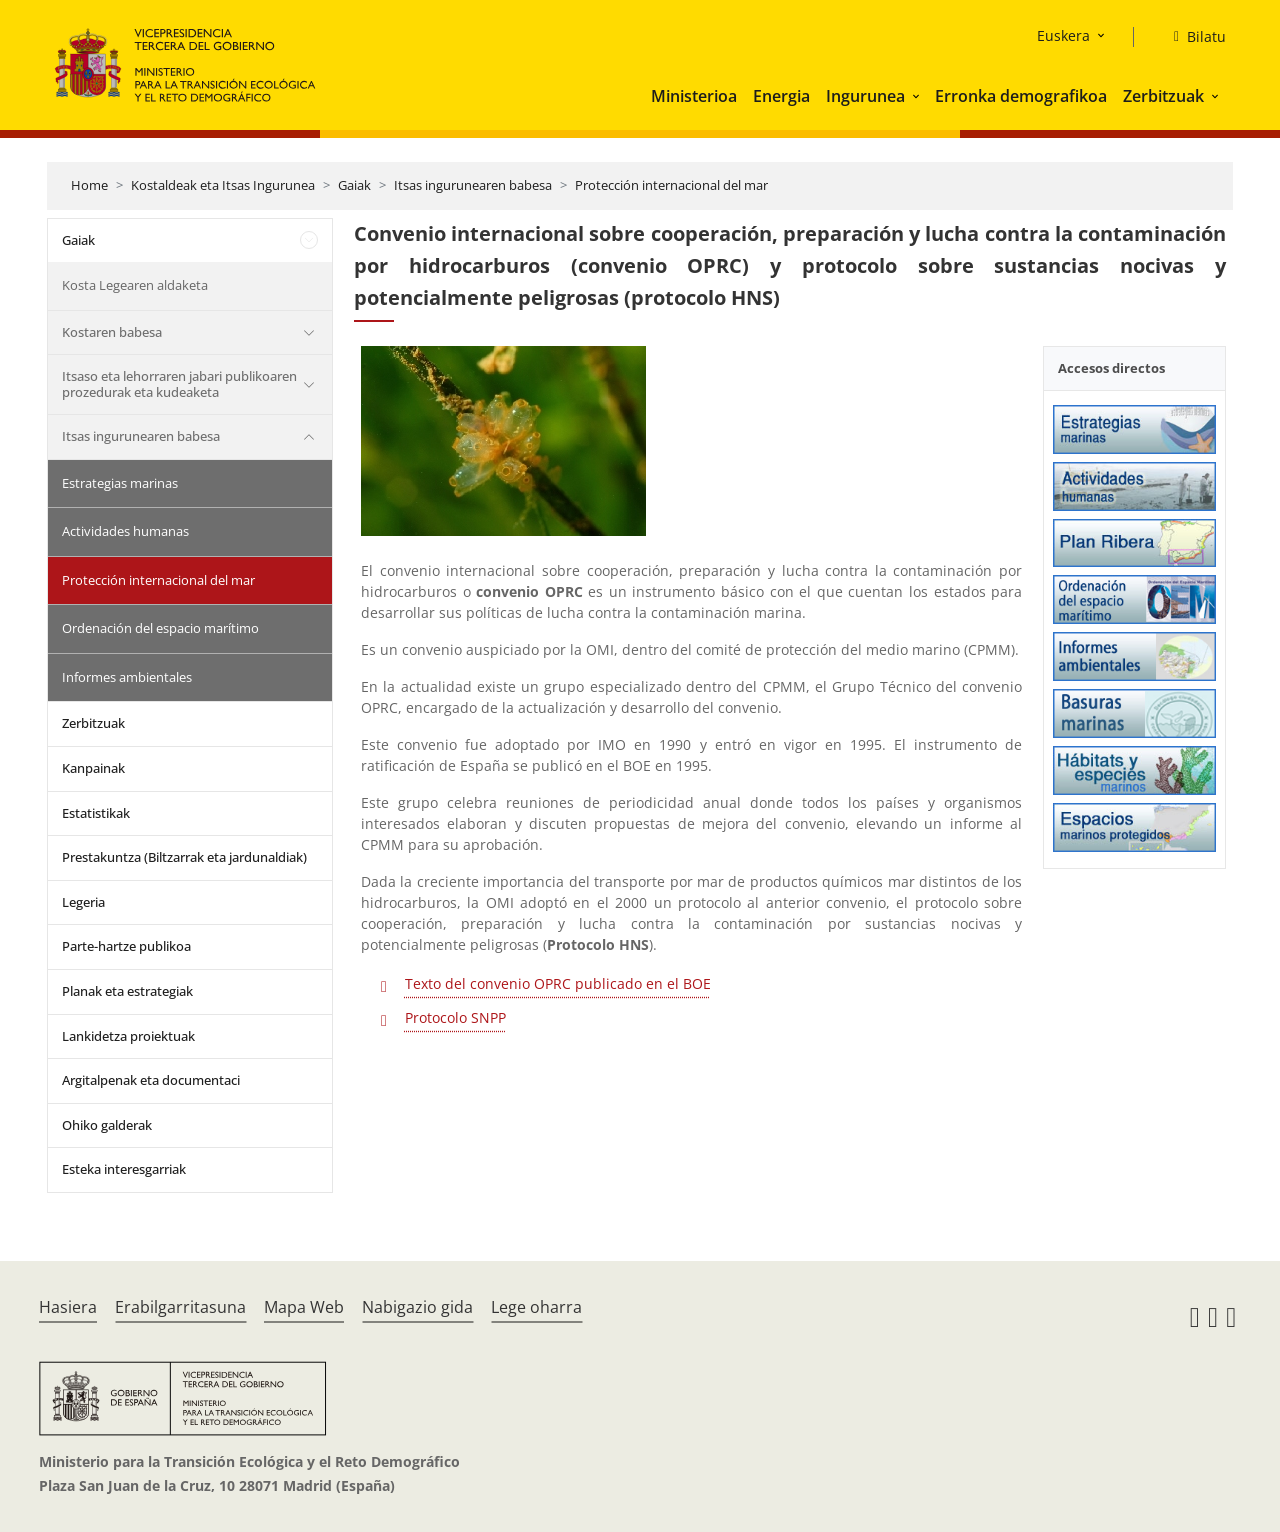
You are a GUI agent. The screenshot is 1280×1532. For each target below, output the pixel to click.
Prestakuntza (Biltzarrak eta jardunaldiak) (184, 857)
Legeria (83, 902)
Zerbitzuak (1163, 96)
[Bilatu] (1192, 37)
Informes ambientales (127, 677)
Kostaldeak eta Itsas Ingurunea (223, 185)
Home (89, 185)
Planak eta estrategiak (127, 991)
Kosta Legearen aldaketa (135, 285)
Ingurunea (865, 96)
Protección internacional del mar (671, 185)
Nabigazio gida (417, 1307)
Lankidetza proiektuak (128, 1036)
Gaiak (354, 185)
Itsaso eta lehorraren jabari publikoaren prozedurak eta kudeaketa (179, 384)
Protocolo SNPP (455, 1017)
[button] (918, 96)
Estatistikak (96, 813)
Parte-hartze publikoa (126, 946)
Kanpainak (93, 768)
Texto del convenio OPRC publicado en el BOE (558, 983)
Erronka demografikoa (1021, 96)
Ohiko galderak (107, 1125)
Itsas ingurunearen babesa (473, 185)
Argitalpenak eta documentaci (151, 1080)
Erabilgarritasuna (180, 1307)
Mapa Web (304, 1307)
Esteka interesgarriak (124, 1169)
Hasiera (68, 1307)
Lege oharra (536, 1307)
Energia (781, 96)
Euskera (1063, 35)
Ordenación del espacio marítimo (160, 628)
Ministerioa (694, 96)
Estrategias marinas (120, 483)
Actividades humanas (125, 531)
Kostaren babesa (112, 332)
